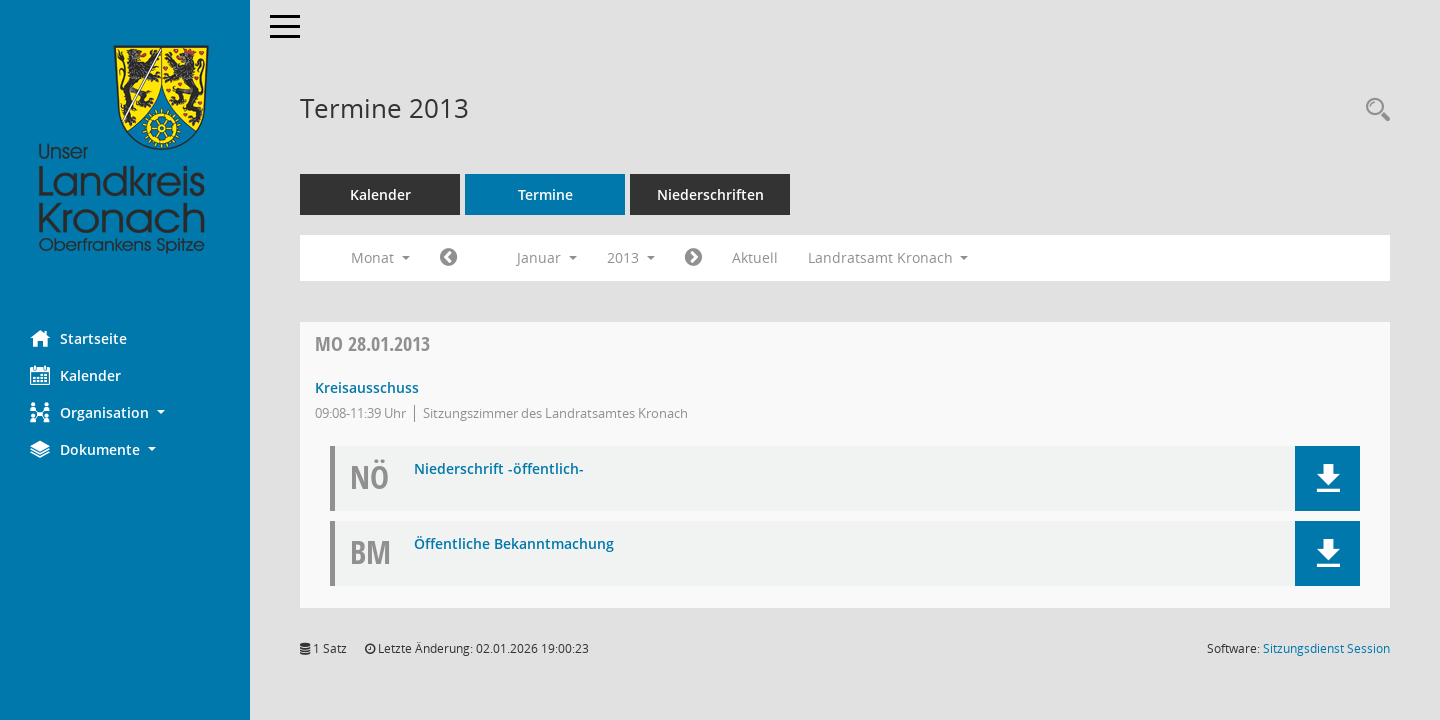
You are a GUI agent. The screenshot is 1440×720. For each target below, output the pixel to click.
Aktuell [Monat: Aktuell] (755, 257)
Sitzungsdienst (1326, 648)
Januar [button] (547, 257)
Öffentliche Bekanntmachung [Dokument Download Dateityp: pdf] (514, 544)
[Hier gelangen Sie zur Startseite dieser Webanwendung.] (125, 150)
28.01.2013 (372, 343)
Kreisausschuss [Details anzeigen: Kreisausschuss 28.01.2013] (367, 387)
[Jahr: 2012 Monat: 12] (448, 258)
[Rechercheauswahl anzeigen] (1373, 110)
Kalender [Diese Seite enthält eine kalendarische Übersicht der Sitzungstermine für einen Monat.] (75, 375)
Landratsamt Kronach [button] (888, 257)
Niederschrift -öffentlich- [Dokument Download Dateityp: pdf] (499, 469)
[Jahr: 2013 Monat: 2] (693, 258)
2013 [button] (631, 257)
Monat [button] (380, 257)
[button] (125, 412)
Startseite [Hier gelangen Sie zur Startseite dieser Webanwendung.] (78, 338)
